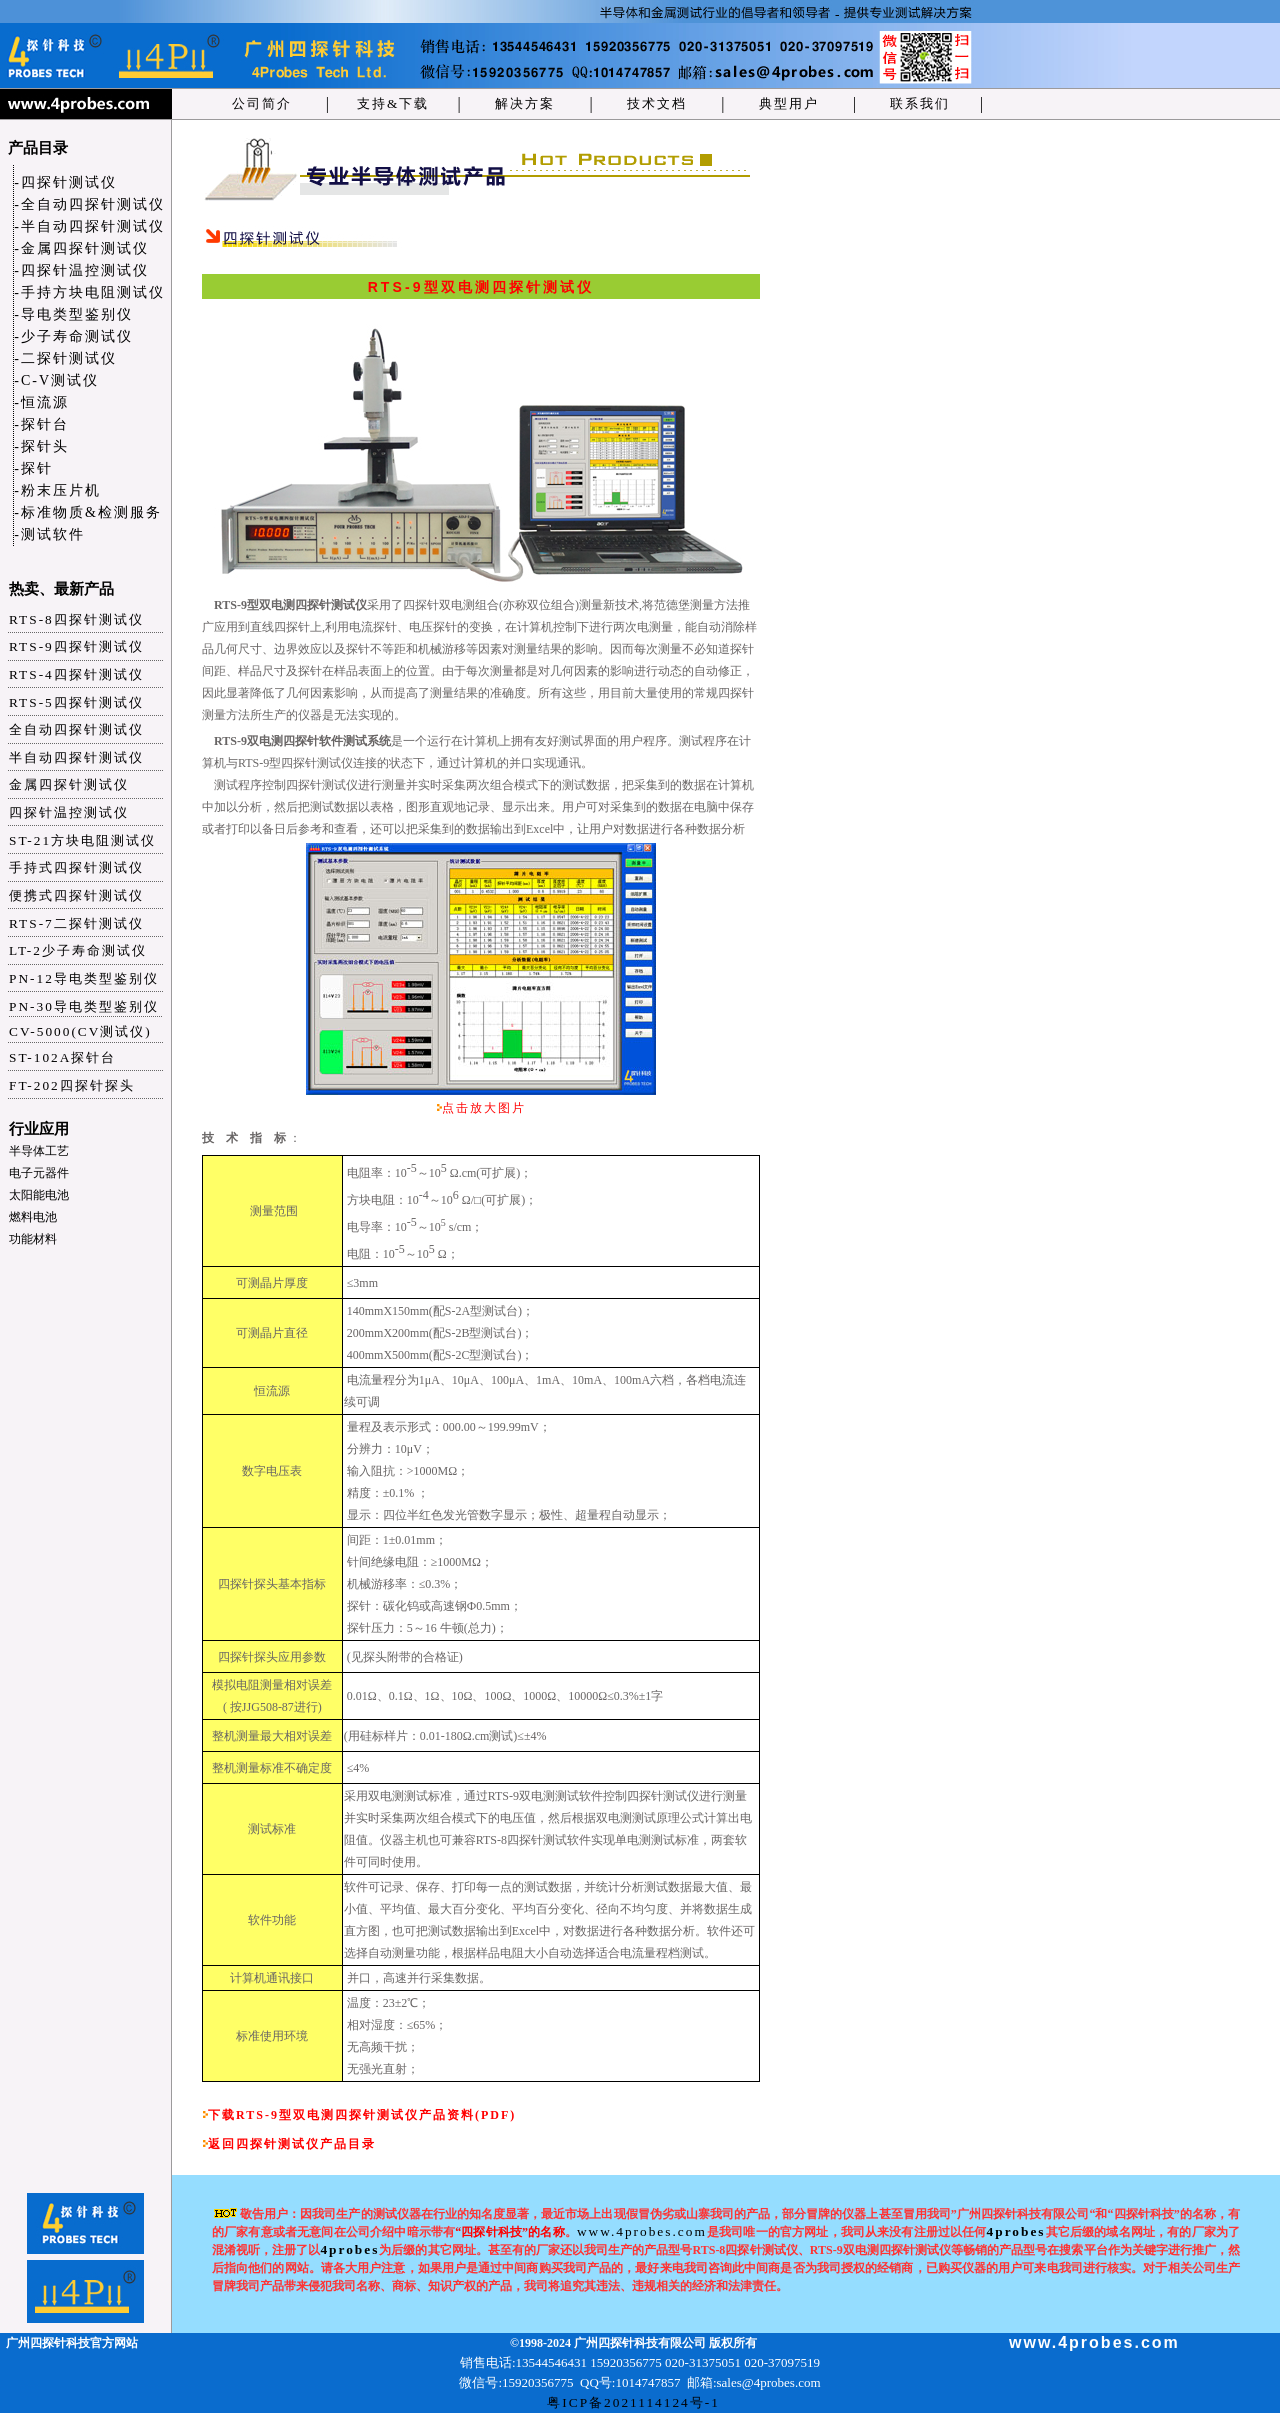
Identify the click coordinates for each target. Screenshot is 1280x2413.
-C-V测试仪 (56, 380)
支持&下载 (393, 103)
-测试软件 (49, 534)
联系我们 (920, 103)
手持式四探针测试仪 (76, 867)
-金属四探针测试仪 (81, 248)
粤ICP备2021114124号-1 (633, 2402)
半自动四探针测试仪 (76, 757)
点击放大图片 (484, 1108)
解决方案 (525, 103)
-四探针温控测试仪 (81, 270)
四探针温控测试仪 (69, 812)
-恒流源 (41, 402)
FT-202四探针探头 (72, 1085)
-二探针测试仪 (65, 358)
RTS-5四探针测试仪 (76, 702)
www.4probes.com (642, 2231)
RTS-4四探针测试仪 (76, 674)
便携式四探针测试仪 (76, 895)
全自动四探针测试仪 (76, 729)
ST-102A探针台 (62, 1057)
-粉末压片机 (57, 490)
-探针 (33, 468)
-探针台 (41, 424)
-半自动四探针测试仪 (89, 226)
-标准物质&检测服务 (88, 512)
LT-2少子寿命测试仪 (78, 950)
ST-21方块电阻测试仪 (82, 840)
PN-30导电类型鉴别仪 (84, 1006)
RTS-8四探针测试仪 (76, 619)
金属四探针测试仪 (69, 784)
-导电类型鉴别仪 (73, 314)
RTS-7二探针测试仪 (76, 923)
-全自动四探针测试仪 (89, 204)
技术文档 (657, 103)
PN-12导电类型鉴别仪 (84, 978)
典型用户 (789, 103)
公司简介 (262, 103)
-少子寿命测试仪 (73, 336)
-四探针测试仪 (65, 182)
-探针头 (41, 446)
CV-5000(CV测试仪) (80, 1031)
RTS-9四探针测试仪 (76, 646)
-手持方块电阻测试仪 (89, 292)
